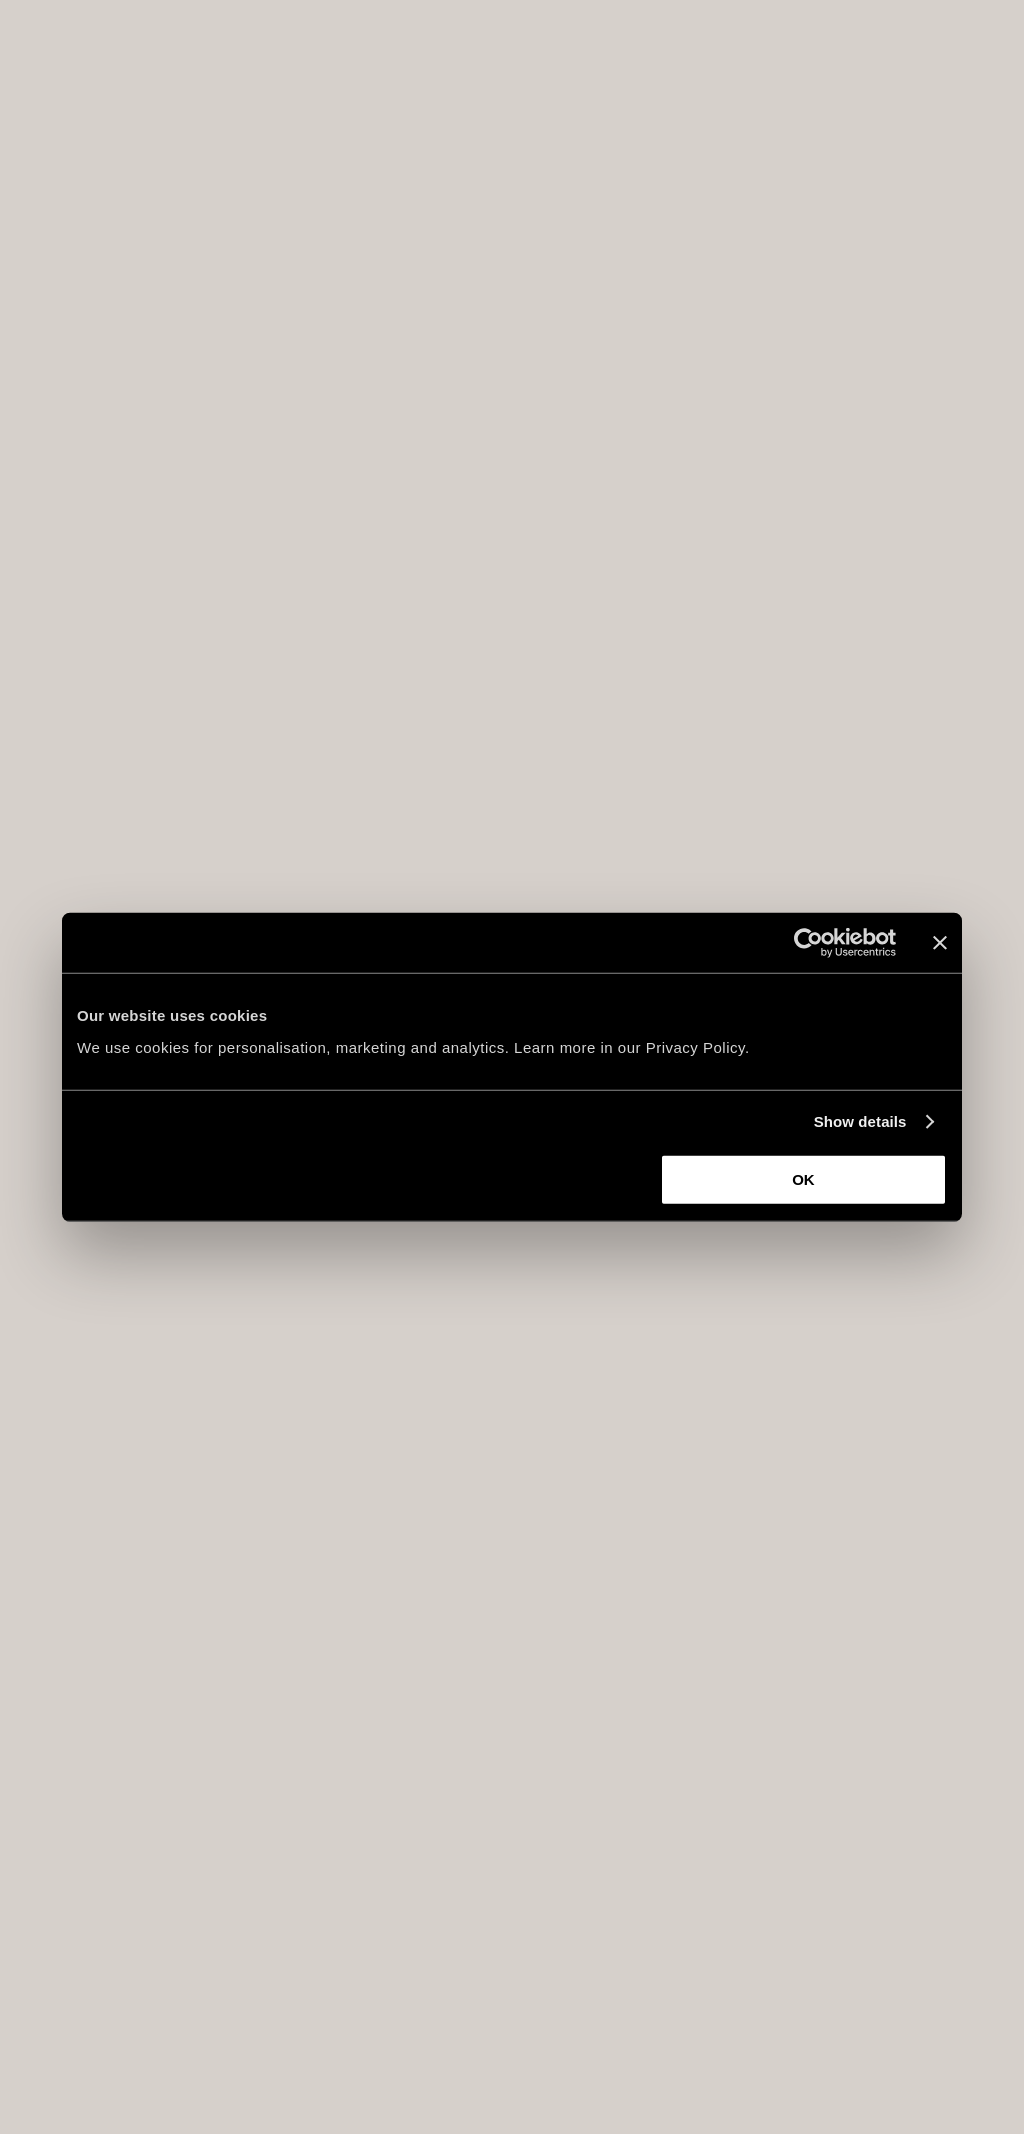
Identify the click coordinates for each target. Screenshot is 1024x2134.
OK (803, 1178)
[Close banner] (940, 943)
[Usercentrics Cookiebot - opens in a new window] (808, 943)
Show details (860, 1121)
